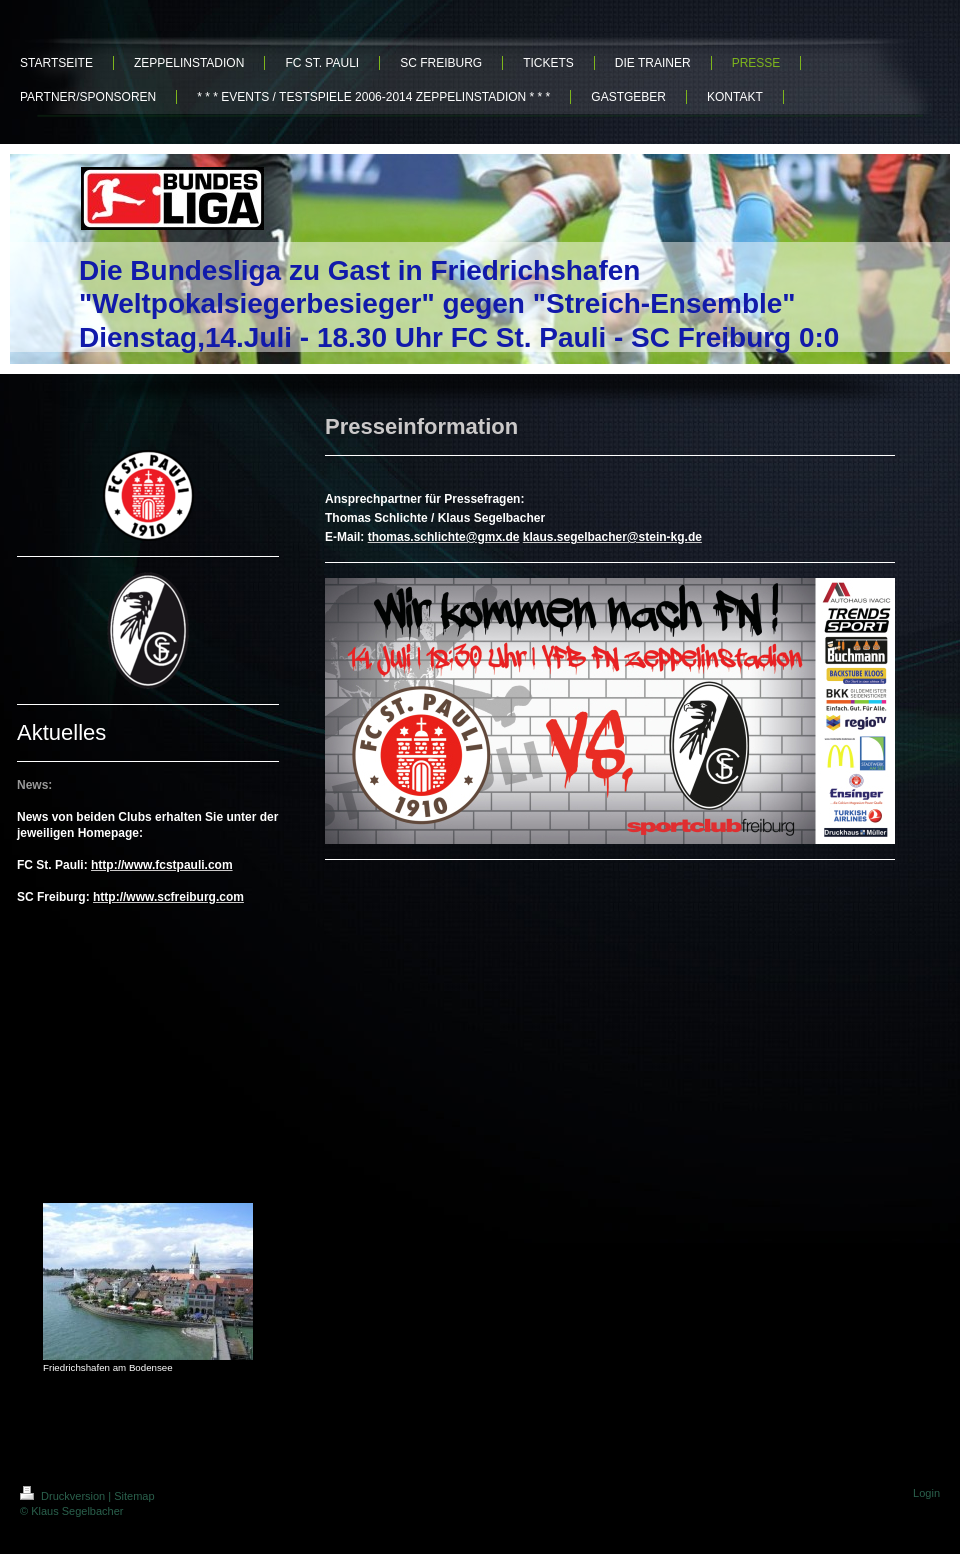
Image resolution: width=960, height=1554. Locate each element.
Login (926, 1493)
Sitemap (134, 1496)
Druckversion (64, 1496)
